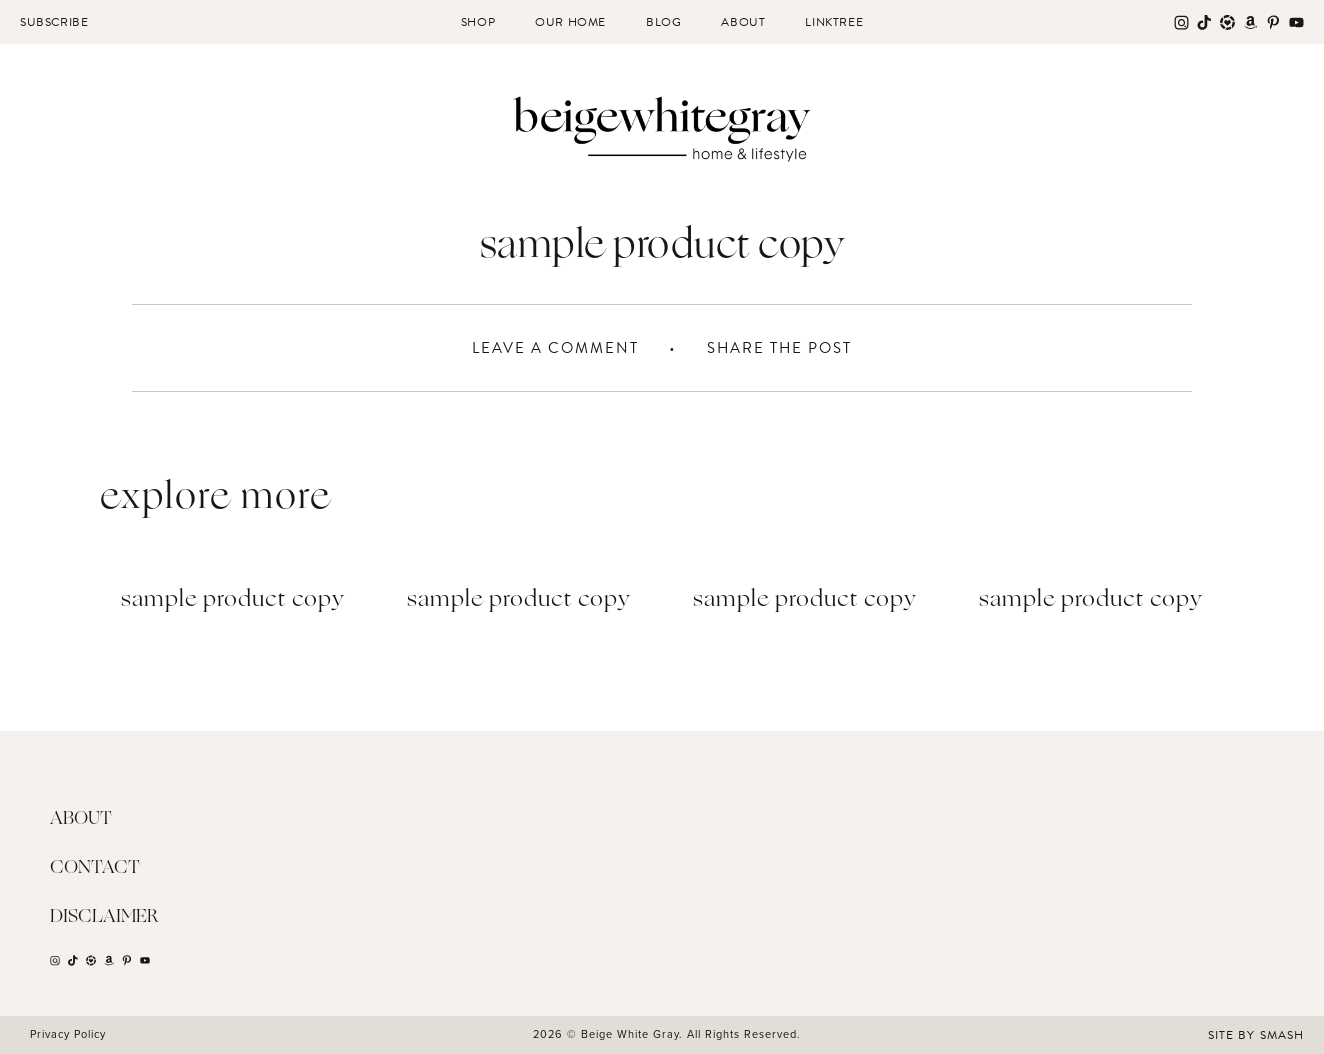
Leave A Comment (555, 348)
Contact (95, 868)
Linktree (834, 22)
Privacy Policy (68, 1034)
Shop (478, 22)
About (743, 22)
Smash (1282, 1035)
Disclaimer (104, 917)
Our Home (570, 22)
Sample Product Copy (233, 600)
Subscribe (54, 22)
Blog (663, 22)
